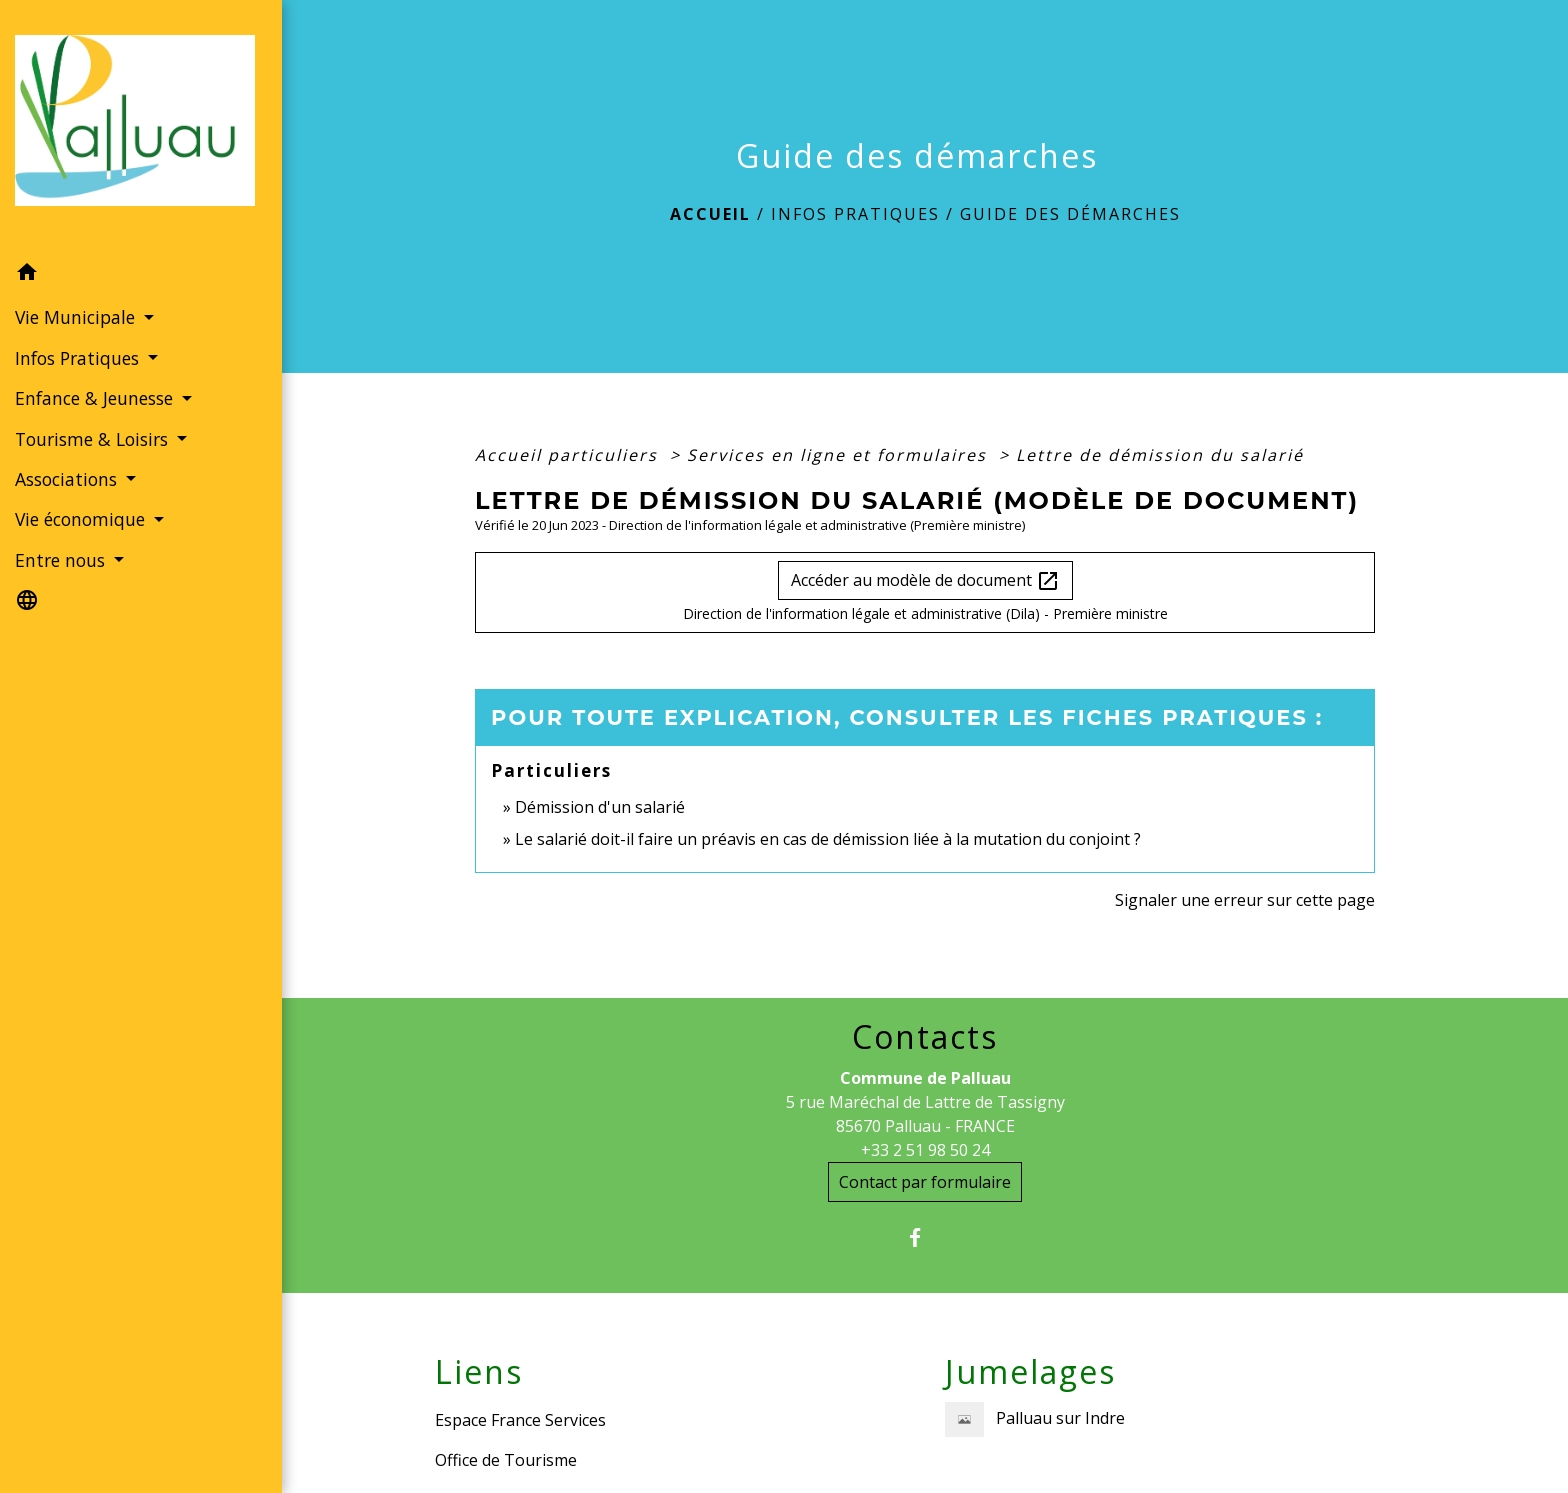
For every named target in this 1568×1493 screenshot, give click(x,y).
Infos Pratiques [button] (79, 358)
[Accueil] (141, 126)
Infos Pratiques (855, 214)
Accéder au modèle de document (925, 581)
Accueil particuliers (569, 455)
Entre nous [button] (62, 560)
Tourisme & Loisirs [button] (94, 439)
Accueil (710, 214)
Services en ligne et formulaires (840, 455)
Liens (479, 1372)
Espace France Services (520, 1420)
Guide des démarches (1070, 214)
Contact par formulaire (925, 1182)
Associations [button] (68, 479)
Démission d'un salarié (600, 807)
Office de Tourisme (506, 1460)
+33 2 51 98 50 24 (925, 1150)
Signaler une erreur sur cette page (1245, 900)
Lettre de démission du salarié (1160, 455)
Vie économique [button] (82, 519)
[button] (141, 275)
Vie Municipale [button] (77, 317)
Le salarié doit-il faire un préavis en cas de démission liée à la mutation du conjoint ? (828, 839)
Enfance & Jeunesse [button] (96, 398)
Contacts (925, 1037)
